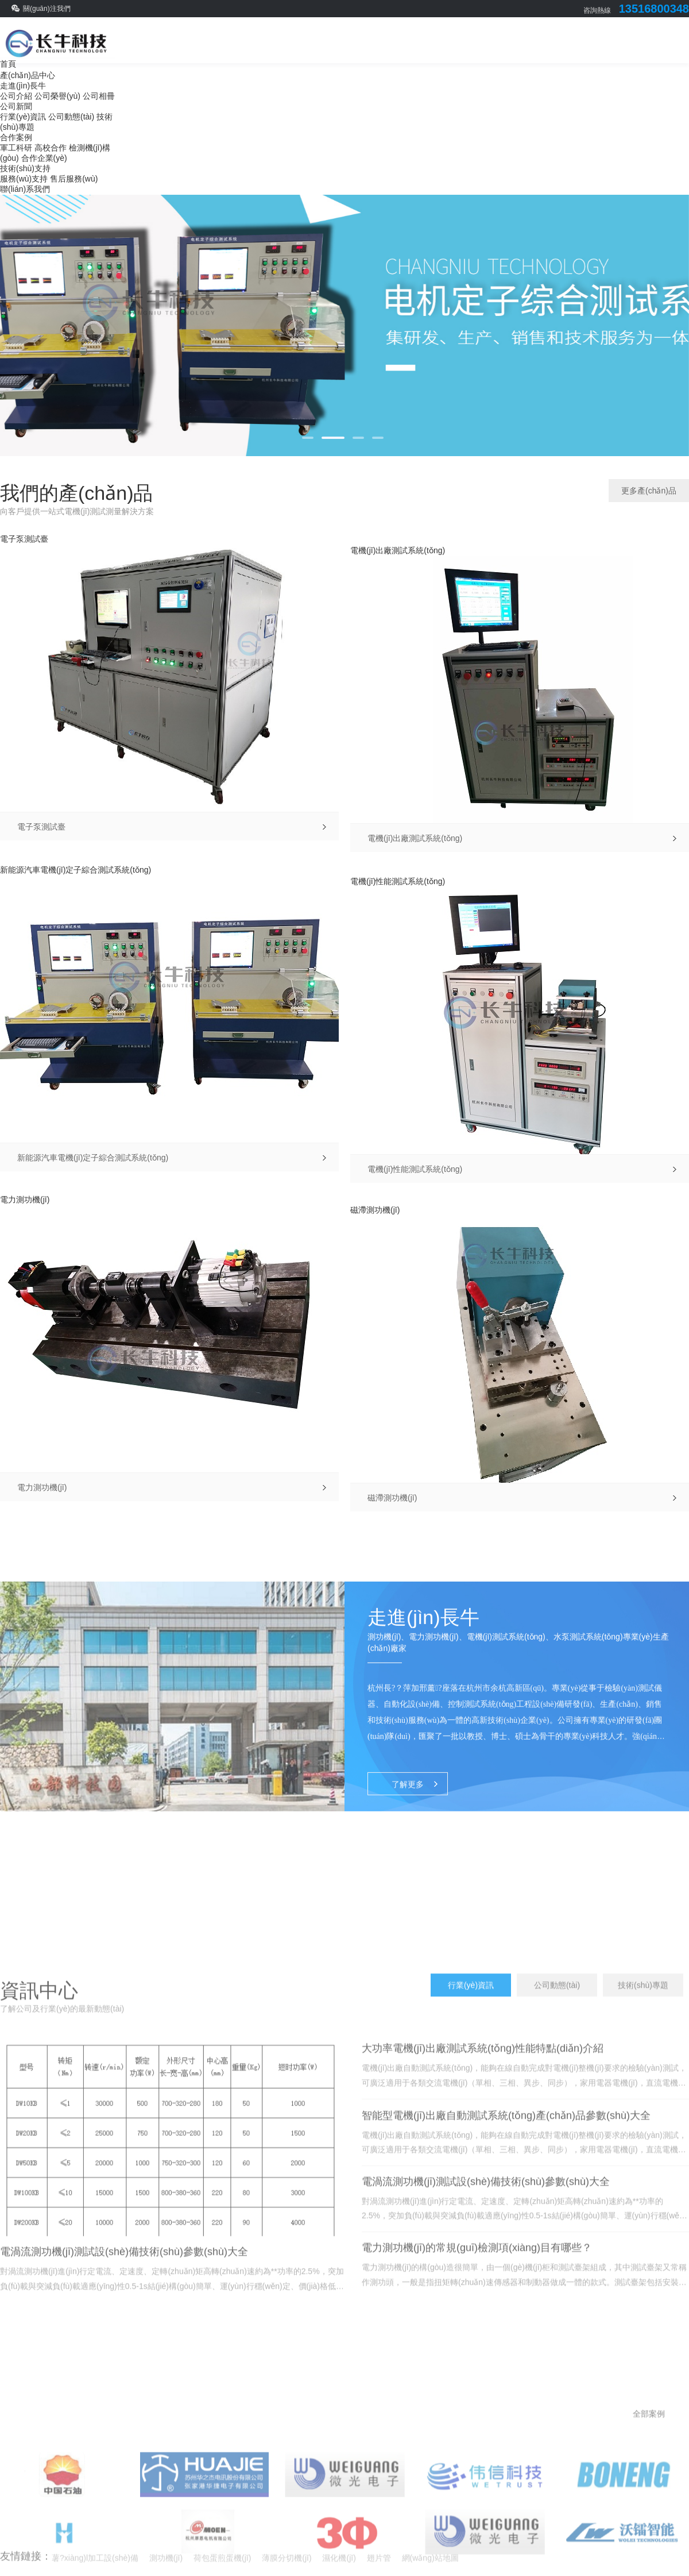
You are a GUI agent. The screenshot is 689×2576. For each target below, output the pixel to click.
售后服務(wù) (74, 178)
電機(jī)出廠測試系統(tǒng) (397, 550)
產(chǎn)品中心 (27, 75)
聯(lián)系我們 (25, 189)
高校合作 (50, 147)
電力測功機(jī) (24, 1199)
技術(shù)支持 (25, 168)
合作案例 (16, 137)
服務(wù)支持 (24, 178)
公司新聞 (16, 106)
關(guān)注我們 (47, 9)
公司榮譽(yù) (57, 96)
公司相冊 (99, 96)
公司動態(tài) (71, 116)
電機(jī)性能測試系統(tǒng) (397, 881)
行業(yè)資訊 (23, 116)
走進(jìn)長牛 (23, 85)
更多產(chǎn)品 (648, 490)
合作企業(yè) (44, 158)
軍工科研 (16, 147)
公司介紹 (16, 96)
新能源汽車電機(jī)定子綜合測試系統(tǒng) (75, 869)
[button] (307, 438)
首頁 (8, 63)
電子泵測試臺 (24, 538)
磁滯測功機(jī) (375, 1209)
